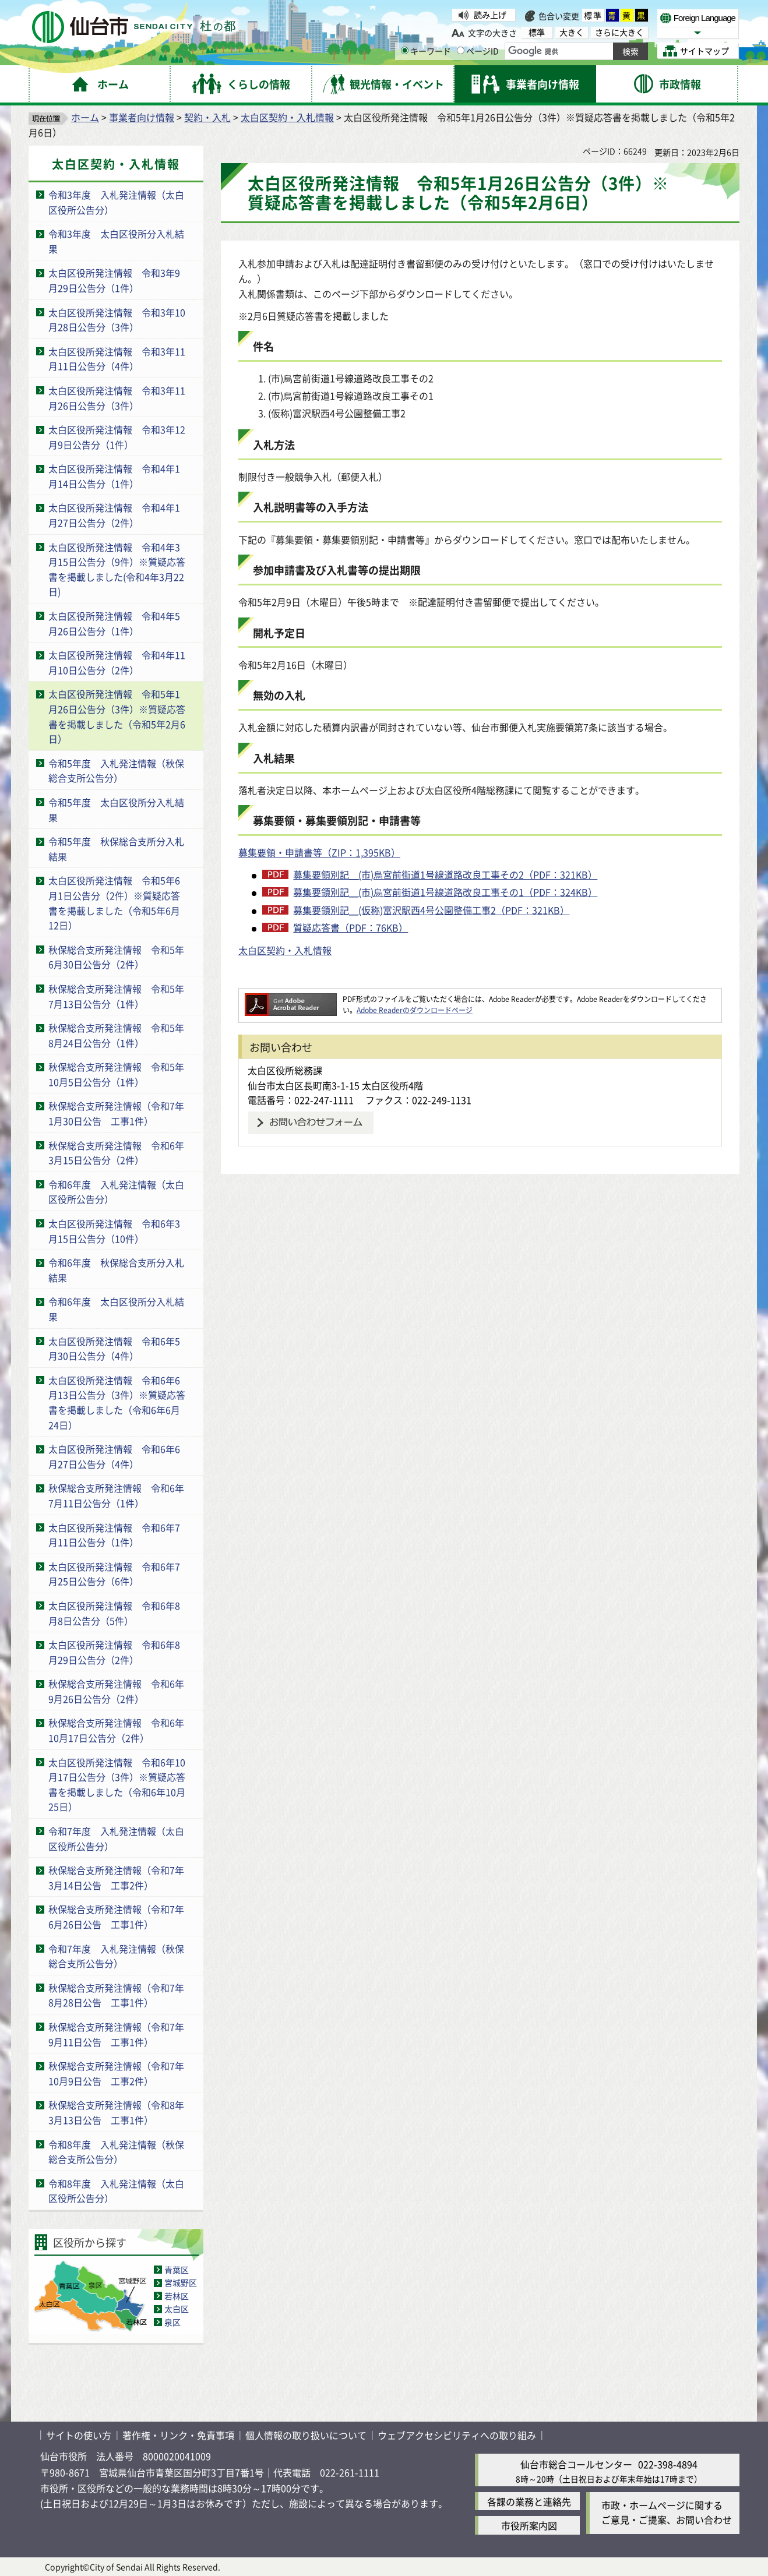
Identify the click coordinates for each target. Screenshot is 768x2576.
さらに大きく (619, 32)
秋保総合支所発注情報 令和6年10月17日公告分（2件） (116, 1730)
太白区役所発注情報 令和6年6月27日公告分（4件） (114, 1456)
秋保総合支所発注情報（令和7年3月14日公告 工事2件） (116, 1877)
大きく (571, 32)
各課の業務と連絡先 (529, 2501)
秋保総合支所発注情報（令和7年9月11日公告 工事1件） (116, 2034)
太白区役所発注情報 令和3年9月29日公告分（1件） (114, 280)
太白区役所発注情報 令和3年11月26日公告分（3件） (116, 397)
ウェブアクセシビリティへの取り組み (457, 2435)
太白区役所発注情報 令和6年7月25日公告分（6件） (114, 1574)
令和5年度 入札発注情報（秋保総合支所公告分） (116, 770)
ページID (478, 51)
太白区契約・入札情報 (287, 117)
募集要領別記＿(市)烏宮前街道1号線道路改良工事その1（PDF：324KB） (445, 891)
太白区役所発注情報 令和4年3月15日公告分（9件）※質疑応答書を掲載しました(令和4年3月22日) (116, 569)
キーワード (426, 51)
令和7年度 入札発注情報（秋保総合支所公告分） (116, 1956)
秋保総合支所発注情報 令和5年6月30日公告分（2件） (116, 957)
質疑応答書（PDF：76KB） (350, 927)
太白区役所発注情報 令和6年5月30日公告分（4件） (114, 1348)
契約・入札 (207, 117)
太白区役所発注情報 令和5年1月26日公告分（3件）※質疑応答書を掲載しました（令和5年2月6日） (116, 716)
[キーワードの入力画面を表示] (404, 50)
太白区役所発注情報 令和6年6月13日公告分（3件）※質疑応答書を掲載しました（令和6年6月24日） (116, 1402)
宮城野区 (180, 2282)
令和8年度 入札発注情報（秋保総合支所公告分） (116, 2151)
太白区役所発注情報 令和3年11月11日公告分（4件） (116, 358)
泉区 (172, 2322)
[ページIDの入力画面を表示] (460, 50)
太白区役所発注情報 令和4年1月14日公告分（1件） (114, 476)
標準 (593, 15)
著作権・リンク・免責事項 (178, 2435)
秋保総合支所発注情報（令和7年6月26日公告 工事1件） (116, 1916)
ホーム (85, 117)
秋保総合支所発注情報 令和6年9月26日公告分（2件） (116, 1691)
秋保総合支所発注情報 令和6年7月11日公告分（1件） (116, 1495)
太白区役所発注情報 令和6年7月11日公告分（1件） (114, 1535)
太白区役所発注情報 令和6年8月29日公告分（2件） (114, 1652)
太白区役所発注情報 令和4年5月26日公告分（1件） (114, 623)
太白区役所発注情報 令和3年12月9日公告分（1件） (116, 436)
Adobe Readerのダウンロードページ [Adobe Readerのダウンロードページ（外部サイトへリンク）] (415, 1010)
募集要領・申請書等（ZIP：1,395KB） (319, 852)
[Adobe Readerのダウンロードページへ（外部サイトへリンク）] (291, 999)
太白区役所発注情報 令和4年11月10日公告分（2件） (116, 662)
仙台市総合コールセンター (576, 2464)
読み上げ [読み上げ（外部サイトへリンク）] (490, 14)
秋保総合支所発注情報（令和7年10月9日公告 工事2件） (116, 2073)
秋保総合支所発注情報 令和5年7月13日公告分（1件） (116, 996)
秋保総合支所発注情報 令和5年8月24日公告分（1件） (116, 1035)
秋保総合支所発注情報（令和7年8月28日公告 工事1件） (116, 1995)
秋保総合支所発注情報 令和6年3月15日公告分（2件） (116, 1152)
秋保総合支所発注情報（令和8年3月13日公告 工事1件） (116, 2112)
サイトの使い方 (78, 2435)
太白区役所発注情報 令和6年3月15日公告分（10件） (114, 1230)
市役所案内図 (529, 2525)
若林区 (176, 2296)
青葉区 (176, 2269)
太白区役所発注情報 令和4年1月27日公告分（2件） (114, 515)
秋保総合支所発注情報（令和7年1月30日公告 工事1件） (116, 1113)
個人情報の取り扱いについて (306, 2435)
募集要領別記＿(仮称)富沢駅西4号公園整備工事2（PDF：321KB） (431, 910)
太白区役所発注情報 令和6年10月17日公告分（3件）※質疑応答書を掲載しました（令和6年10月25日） (116, 1784)
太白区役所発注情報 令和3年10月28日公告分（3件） (116, 319)
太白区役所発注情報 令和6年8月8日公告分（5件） (114, 1613)
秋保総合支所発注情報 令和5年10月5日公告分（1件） (116, 1074)
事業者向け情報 (141, 117)
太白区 (176, 2308)
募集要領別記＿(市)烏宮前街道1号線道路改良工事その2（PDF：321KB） (445, 874)
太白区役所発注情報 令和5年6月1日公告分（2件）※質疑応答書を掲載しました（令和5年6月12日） (114, 902)
